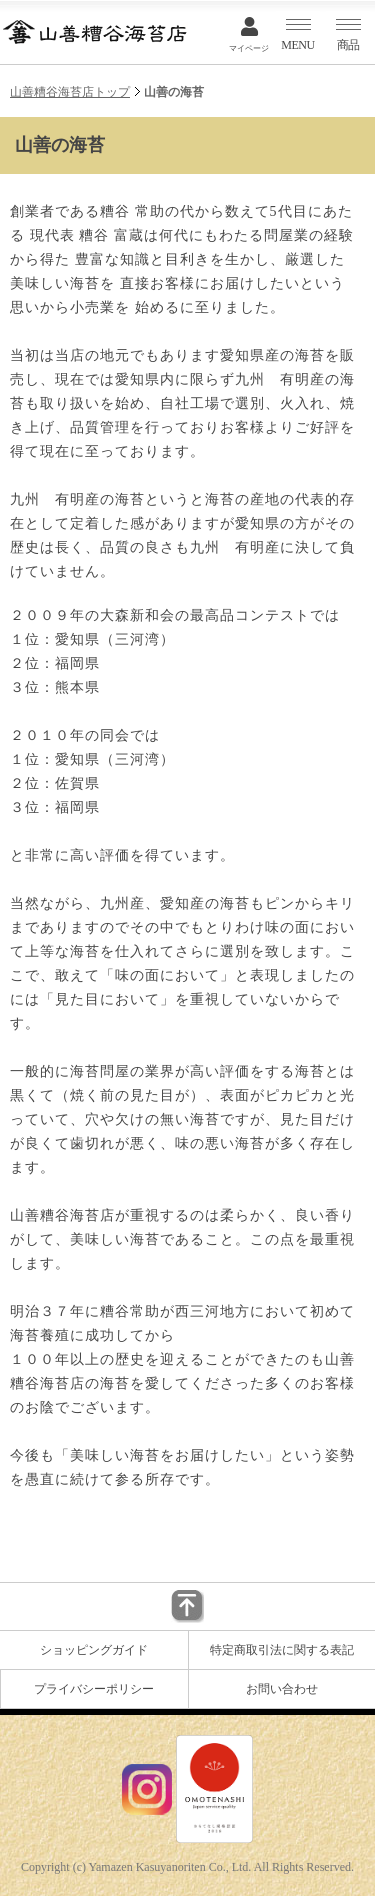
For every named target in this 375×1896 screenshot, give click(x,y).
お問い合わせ (282, 1689)
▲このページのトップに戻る (187, 1606)
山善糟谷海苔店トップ (70, 92)
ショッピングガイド (94, 1650)
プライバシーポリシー (94, 1689)
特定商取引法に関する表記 (282, 1650)
